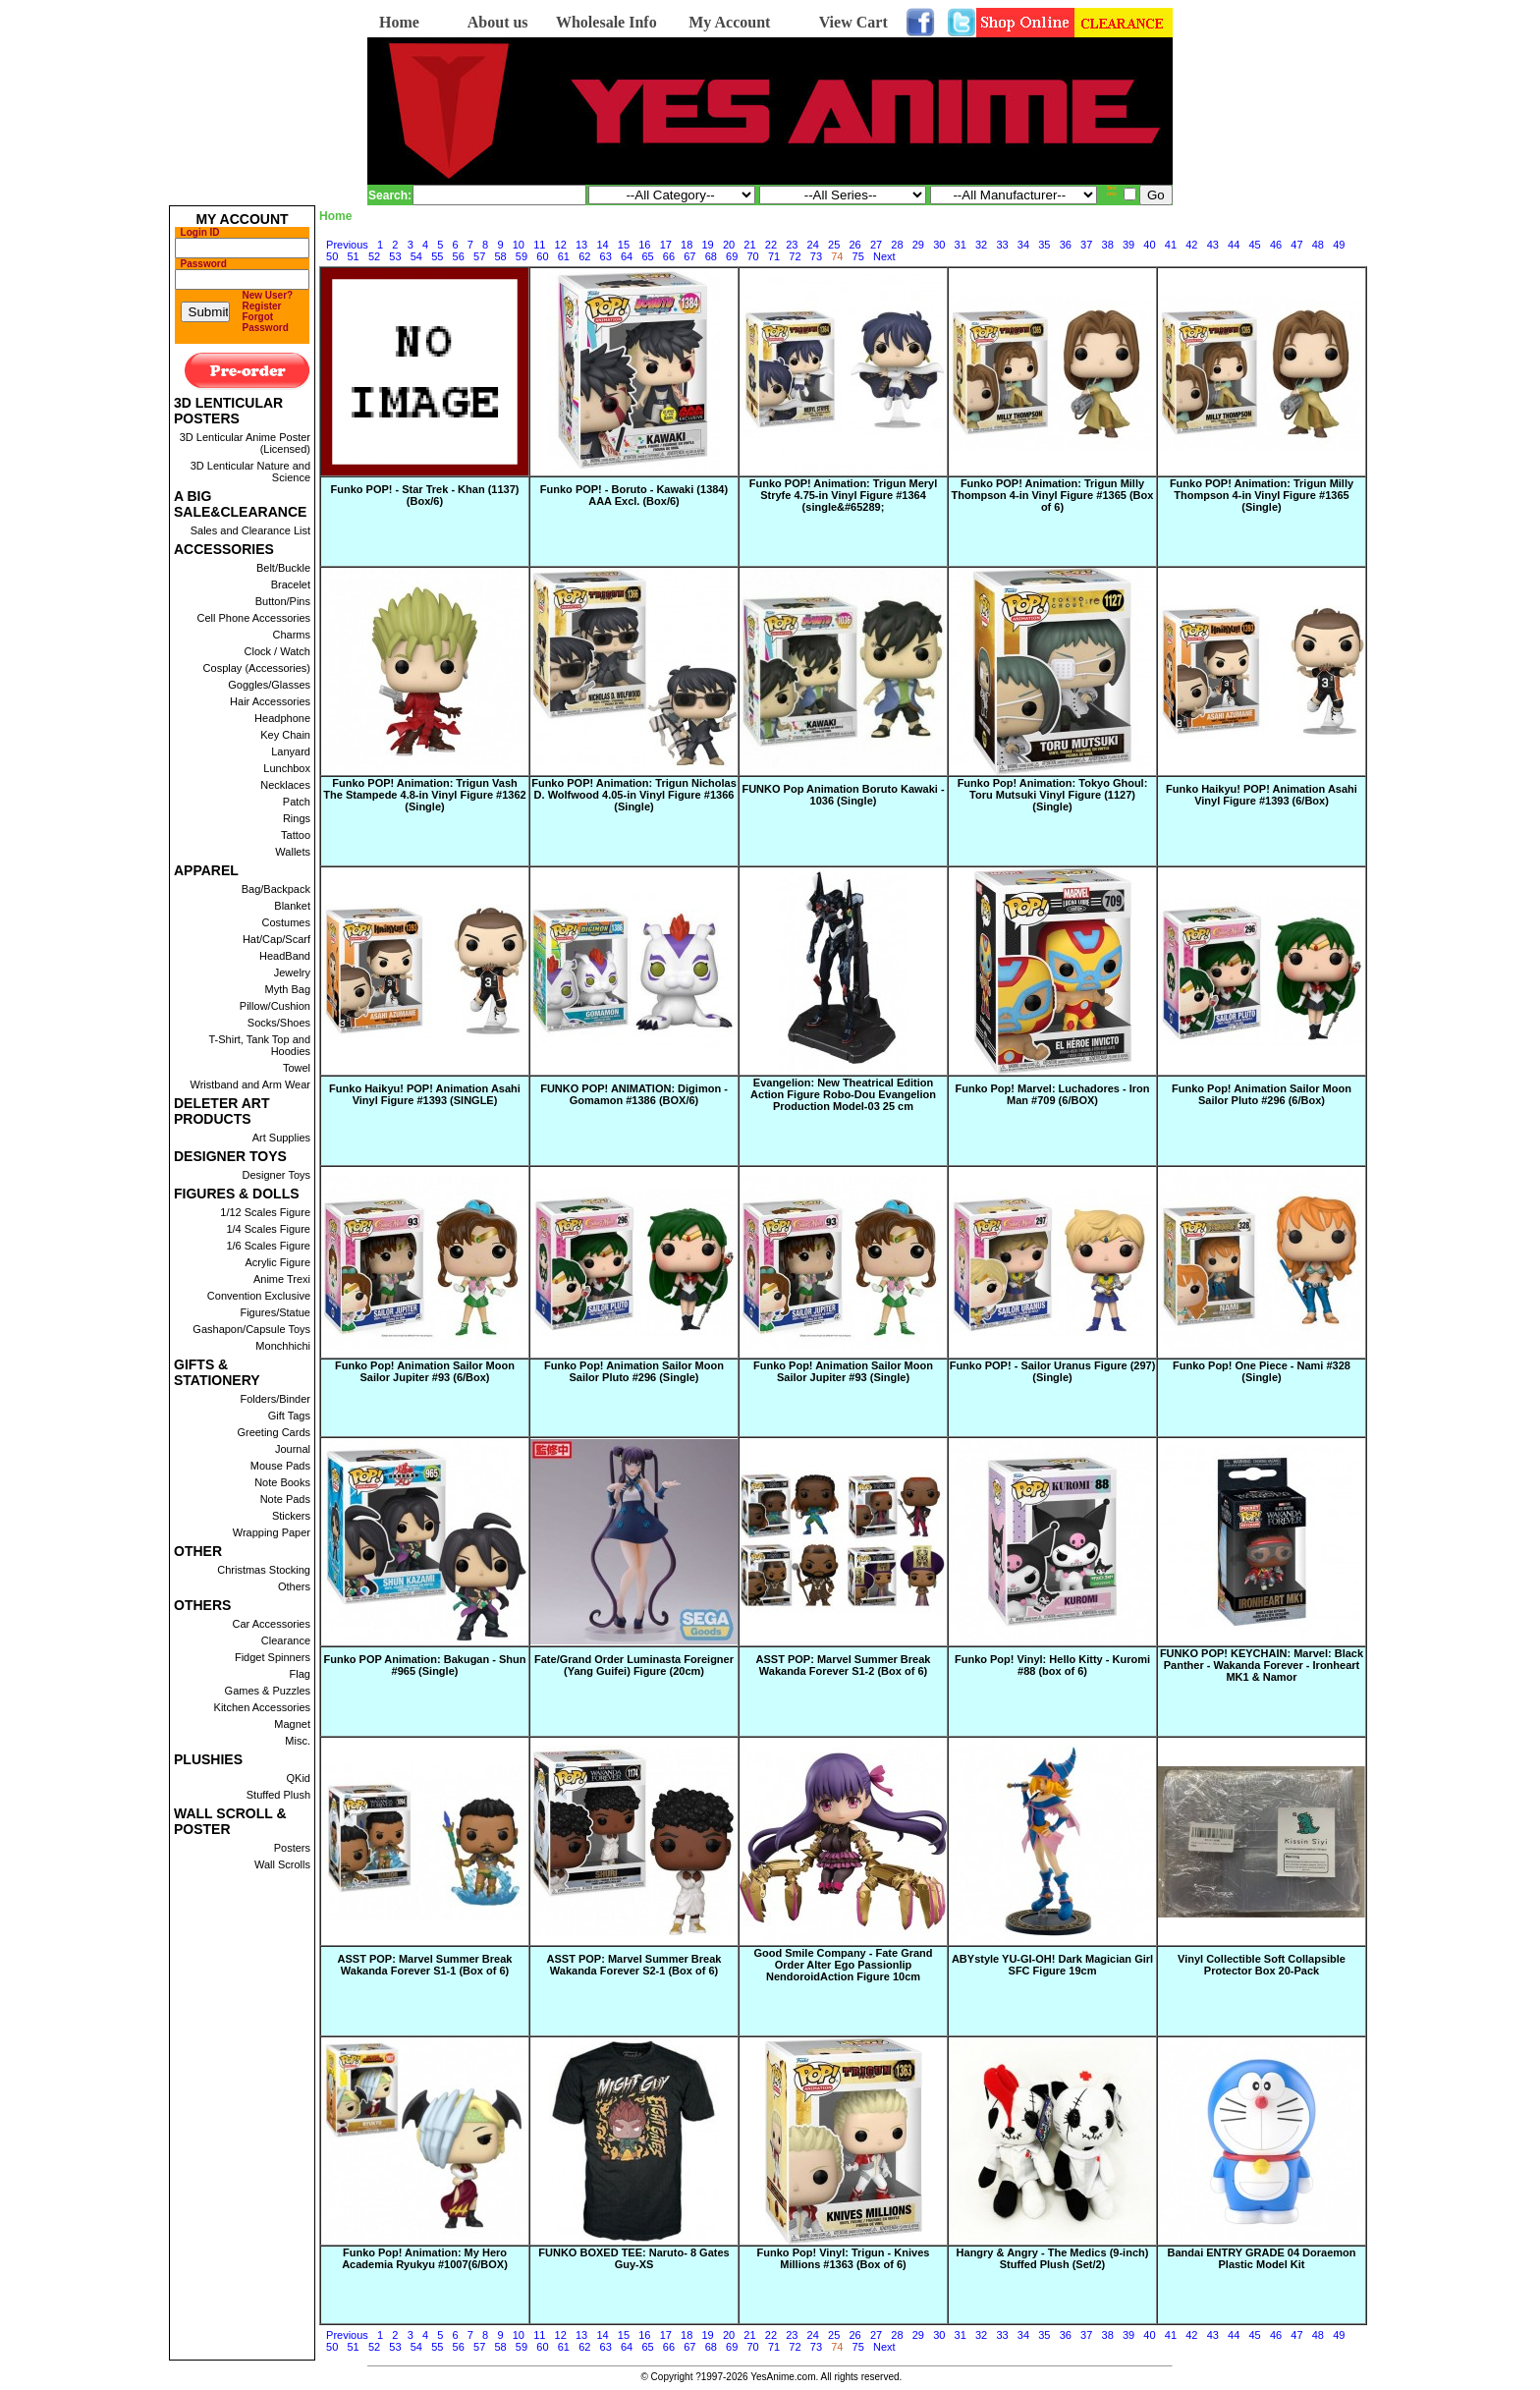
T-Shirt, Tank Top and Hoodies (259, 1045)
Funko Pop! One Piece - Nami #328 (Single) (1261, 1371)
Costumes (285, 922)
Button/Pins (282, 601)
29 (918, 244)
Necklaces (285, 785)
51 (352, 256)
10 (518, 244)
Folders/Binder (275, 1399)
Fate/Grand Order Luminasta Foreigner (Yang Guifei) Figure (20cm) (634, 1665)
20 (729, 244)
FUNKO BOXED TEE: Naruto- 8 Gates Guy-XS (633, 2258)
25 (834, 244)
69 (732, 256)
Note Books (282, 1482)
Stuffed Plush (278, 1795)
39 (1128, 244)
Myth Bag (287, 989)
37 (1086, 244)
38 (1108, 244)
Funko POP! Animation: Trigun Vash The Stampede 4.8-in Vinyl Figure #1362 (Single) (424, 794)
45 (1254, 244)
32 (981, 244)
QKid (298, 1778)
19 (708, 244)
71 (774, 256)
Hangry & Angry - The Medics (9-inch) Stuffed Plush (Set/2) (1053, 2258)
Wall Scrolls (282, 1864)
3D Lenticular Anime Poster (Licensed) (245, 443)
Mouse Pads (280, 1466)
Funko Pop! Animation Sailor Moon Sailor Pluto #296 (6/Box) (1261, 1094)
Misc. (297, 1741)
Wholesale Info (606, 22)
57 (479, 256)
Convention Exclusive (258, 1296)
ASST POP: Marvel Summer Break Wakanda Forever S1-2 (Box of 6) (843, 1665)
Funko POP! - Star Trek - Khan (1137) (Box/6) (425, 495)
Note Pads (285, 1499)
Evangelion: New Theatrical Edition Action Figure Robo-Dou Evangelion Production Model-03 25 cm (843, 1094)
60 (542, 256)
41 (1171, 244)
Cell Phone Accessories (253, 618)
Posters (292, 1848)
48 (1318, 244)
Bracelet (290, 584)
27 (876, 244)
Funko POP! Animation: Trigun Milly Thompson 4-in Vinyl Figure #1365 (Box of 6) (1053, 495)
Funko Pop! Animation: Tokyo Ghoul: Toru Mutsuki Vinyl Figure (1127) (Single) (1053, 794)
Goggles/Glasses (269, 685)
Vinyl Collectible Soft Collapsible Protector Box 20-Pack (1262, 1964)
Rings (296, 818)
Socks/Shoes (279, 1022)
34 (1023, 244)
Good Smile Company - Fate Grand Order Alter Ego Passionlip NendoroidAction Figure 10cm (842, 1964)
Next (884, 256)
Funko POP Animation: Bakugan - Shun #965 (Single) (425, 1665)
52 (374, 256)
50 (332, 256)
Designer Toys (277, 1175)
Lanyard (290, 751)
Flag (300, 1674)
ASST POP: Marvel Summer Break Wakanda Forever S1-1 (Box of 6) (425, 1964)
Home (399, 22)
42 (1191, 244)
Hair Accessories (270, 701)
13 (581, 244)
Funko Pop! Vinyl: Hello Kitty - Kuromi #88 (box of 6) (1052, 1665)
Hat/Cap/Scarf (276, 939)
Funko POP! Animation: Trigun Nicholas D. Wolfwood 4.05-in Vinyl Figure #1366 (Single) (634, 794)
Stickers (291, 1516)
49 (1339, 244)
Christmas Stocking (263, 1570)
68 (711, 256)
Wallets (292, 852)
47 (1296, 244)
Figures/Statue (275, 1312)
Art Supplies (281, 1137)
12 (561, 244)
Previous (347, 244)
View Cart (853, 22)
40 (1149, 244)
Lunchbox (286, 768)
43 (1213, 244)
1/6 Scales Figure (268, 1245)
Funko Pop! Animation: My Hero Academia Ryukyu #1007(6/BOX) (425, 2258)
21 (749, 244)
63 (606, 256)
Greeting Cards (273, 1432)
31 (960, 244)
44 (1233, 244)
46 (1276, 244)
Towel (296, 1068)
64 (626, 256)
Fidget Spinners (272, 1657)
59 (521, 256)
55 (437, 256)
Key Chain (285, 735)
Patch (296, 801)
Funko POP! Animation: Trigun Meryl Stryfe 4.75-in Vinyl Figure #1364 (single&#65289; (843, 495)
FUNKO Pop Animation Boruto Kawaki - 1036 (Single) (843, 794)
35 (1044, 244)
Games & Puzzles (267, 1690)
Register (262, 306)
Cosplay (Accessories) (256, 668)
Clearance (285, 1640)
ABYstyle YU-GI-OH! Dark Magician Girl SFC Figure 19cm (1052, 1964)
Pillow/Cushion (275, 1006)
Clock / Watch (277, 651)
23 (792, 244)
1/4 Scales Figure (268, 1229)
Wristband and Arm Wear (250, 1084)
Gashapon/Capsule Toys (251, 1329)
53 (395, 256)
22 (771, 244)
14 (602, 244)
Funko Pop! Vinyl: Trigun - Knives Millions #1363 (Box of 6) (843, 2258)
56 (459, 256)
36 (1066, 244)
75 (858, 256)
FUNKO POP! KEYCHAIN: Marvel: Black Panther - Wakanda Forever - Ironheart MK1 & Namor (1261, 1665)
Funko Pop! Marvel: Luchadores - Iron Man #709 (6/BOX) (1052, 1094)
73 (816, 256)
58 (500, 256)
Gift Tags (289, 1415)
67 (689, 256)
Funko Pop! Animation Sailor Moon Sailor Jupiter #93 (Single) (843, 1371)
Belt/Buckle (283, 568)
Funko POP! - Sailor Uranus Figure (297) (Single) (1053, 1371)
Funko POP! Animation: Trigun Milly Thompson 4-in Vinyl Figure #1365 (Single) (1261, 495)
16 (644, 244)
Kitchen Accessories (262, 1707)
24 (813, 244)
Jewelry (292, 972)
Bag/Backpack (276, 889)
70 (753, 256)
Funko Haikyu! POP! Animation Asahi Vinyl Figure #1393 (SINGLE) (425, 1094)
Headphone (282, 718)
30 (939, 244)
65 (647, 256)
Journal (292, 1449)
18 (686, 244)
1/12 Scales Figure (265, 1212)
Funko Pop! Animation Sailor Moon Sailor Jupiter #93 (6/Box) (425, 1371)
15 (624, 244)
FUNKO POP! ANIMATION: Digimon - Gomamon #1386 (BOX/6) (634, 1094)
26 (854, 244)
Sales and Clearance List (250, 530)
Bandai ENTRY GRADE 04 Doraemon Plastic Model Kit (1262, 2258)
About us (498, 22)
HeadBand (284, 956)
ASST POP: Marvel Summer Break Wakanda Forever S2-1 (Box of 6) (634, 1964)
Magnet (292, 1724)
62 (584, 256)
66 (669, 256)
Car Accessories (271, 1624)
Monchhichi (282, 1346)
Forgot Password (266, 322)
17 (666, 244)
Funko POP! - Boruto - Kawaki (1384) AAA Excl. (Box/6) (634, 495)
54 (416, 256)
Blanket (292, 906)
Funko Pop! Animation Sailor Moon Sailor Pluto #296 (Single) (634, 1371)
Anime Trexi (281, 1279)
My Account (729, 22)
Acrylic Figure (277, 1262)
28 (897, 244)
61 (564, 256)
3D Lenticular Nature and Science (250, 471)
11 (539, 244)
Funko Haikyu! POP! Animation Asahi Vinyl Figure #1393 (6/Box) (1261, 794)
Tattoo (295, 835)
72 (794, 256)
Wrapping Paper (271, 1532)
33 (1002, 244)
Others (294, 1586)
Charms (291, 634)
